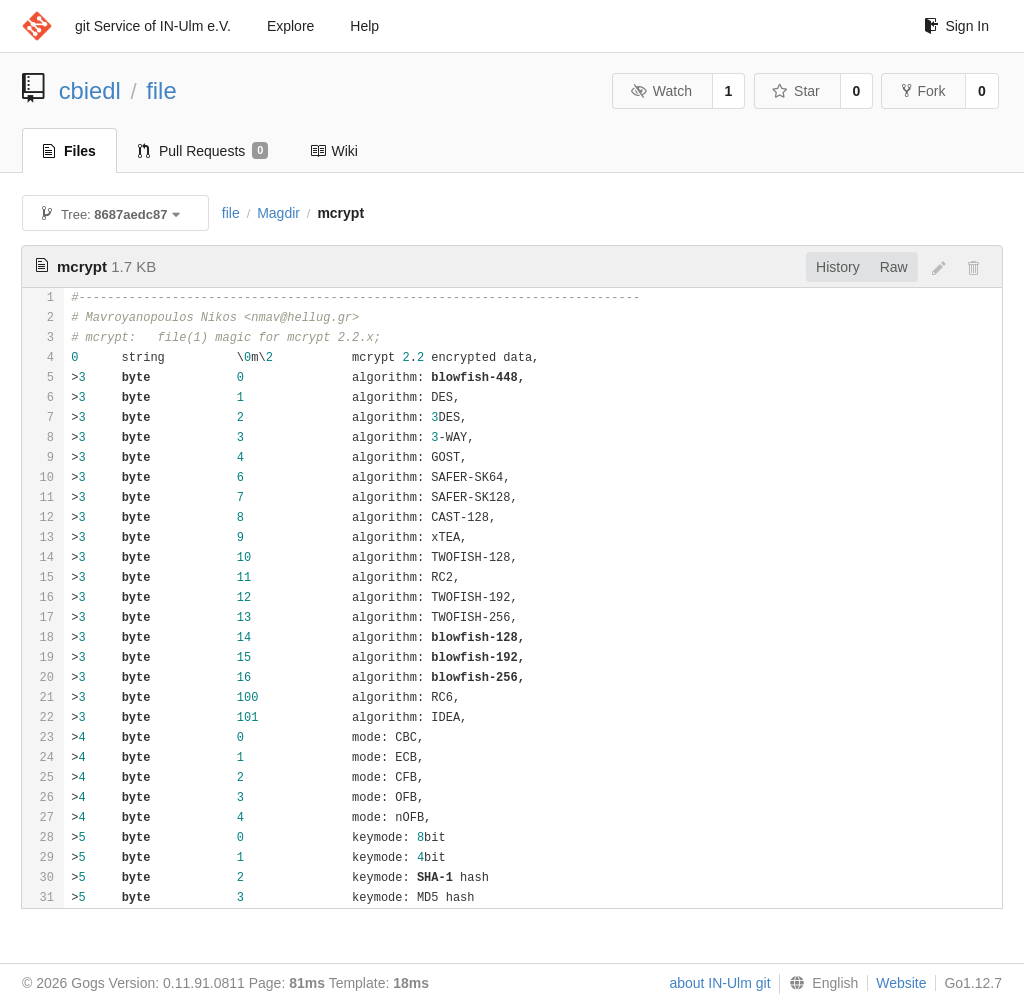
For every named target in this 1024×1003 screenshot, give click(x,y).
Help (364, 26)
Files (69, 151)
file (161, 90)
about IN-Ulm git (719, 983)
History (838, 267)
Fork (923, 91)
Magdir (278, 213)
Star (796, 91)
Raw (894, 267)
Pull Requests (203, 151)
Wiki (333, 151)
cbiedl (90, 90)
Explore (290, 26)
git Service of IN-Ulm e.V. (153, 26)
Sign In (956, 26)
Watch (661, 91)
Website (901, 983)
